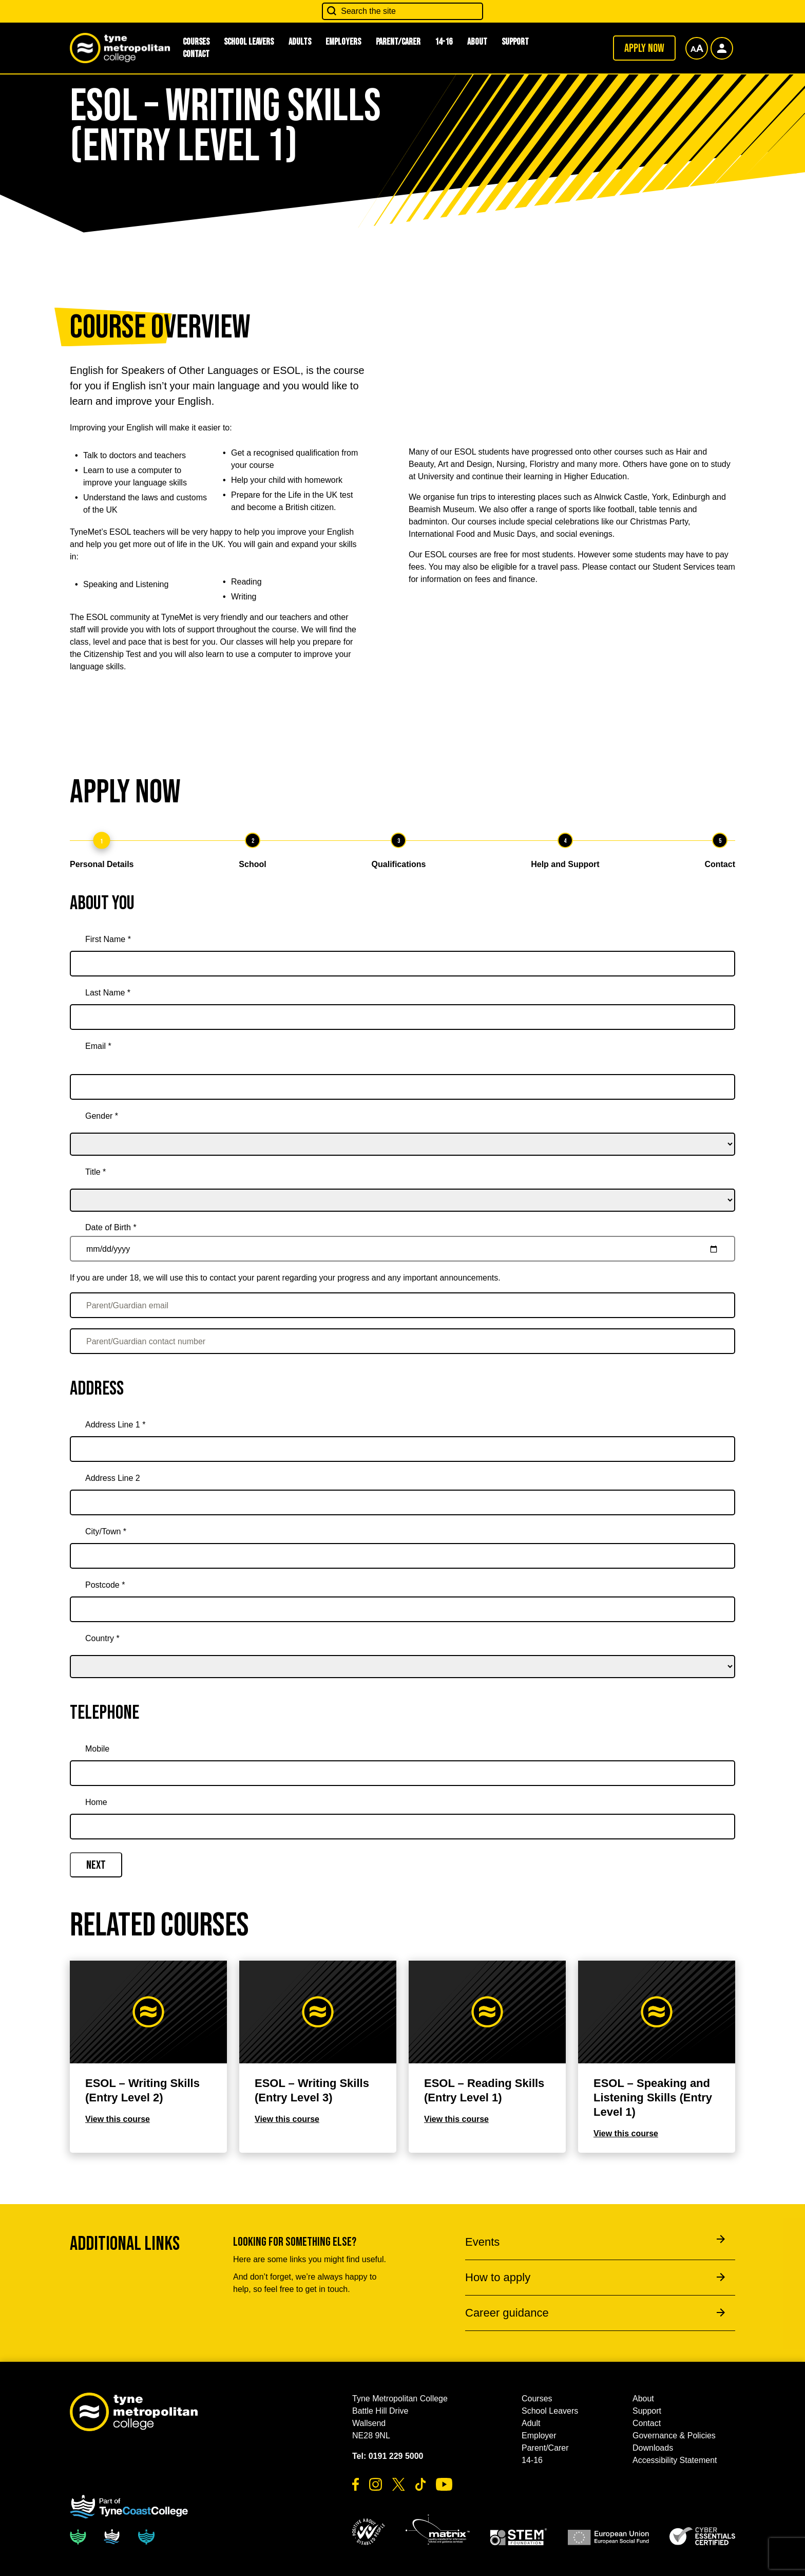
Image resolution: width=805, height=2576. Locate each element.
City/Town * (105, 1531)
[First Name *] (402, 963)
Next (96, 1865)
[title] (402, 1186)
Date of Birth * (111, 1227)
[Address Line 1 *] (402, 1449)
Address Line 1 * (115, 1424)
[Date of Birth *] (402, 1249)
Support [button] (515, 41)
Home (96, 1802)
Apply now (644, 48)
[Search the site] (402, 11)
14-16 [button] (443, 41)
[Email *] (402, 1087)
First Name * (108, 939)
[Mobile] (402, 1773)
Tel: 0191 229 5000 (387, 2456)
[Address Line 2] (402, 1502)
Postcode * (105, 1585)
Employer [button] (539, 2435)
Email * (98, 1046)
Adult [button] (531, 2423)
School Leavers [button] (249, 41)
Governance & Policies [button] (674, 2435)
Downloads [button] (652, 2447)
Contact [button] (196, 54)
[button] (368, 2531)
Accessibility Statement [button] (674, 2460)
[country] (402, 1652)
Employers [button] (343, 41)
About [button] (477, 41)
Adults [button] (300, 41)
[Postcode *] (402, 1609)
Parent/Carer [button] (398, 41)
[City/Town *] (402, 1556)
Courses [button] (537, 2398)
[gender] (402, 1130)
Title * (95, 1172)
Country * (102, 1638)
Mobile (97, 1748)
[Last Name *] (402, 1017)
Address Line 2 (112, 1478)
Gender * (101, 1116)
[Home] (402, 1826)
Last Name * (107, 992)
